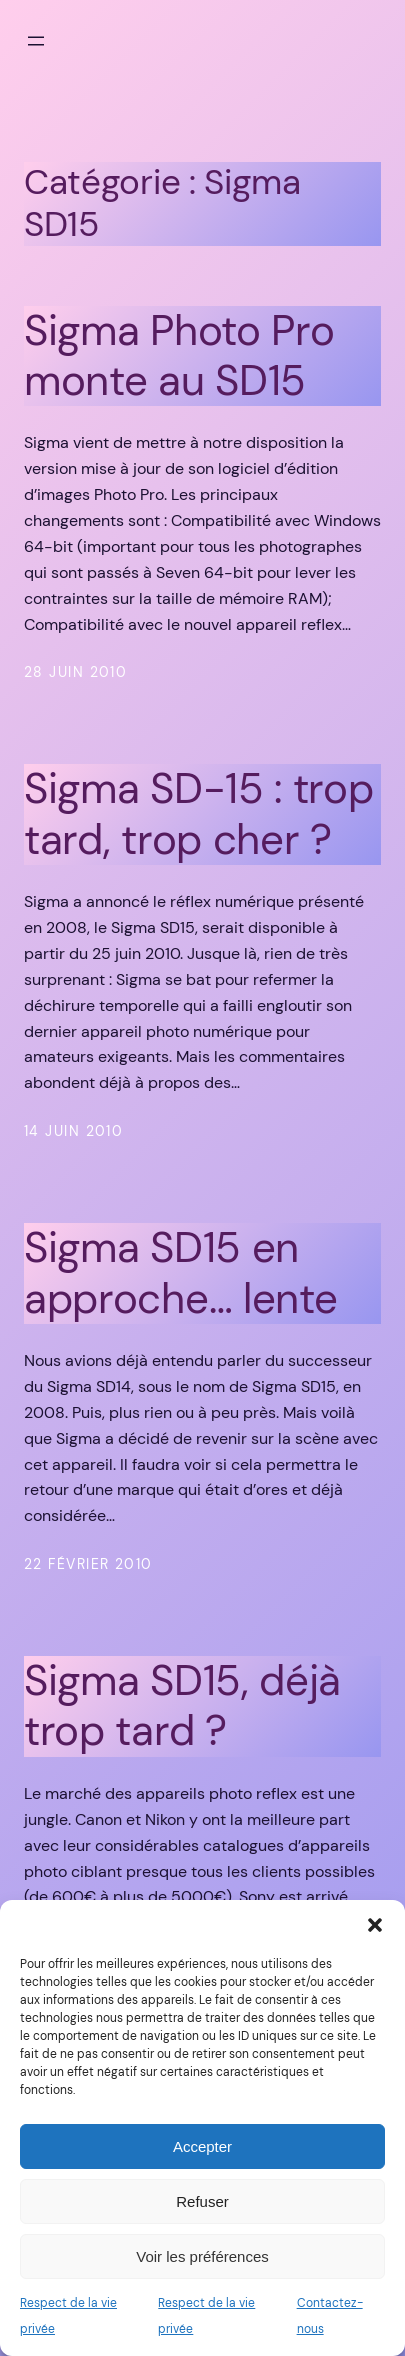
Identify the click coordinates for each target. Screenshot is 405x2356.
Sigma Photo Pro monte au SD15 (179, 356)
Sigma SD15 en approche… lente (180, 1273)
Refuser (202, 2201)
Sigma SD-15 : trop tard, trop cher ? (199, 814)
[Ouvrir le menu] (36, 41)
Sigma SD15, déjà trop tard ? (182, 1706)
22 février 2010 (88, 1564)
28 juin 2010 (75, 672)
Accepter (202, 2146)
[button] (375, 1925)
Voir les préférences (202, 2256)
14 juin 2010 (73, 1131)
